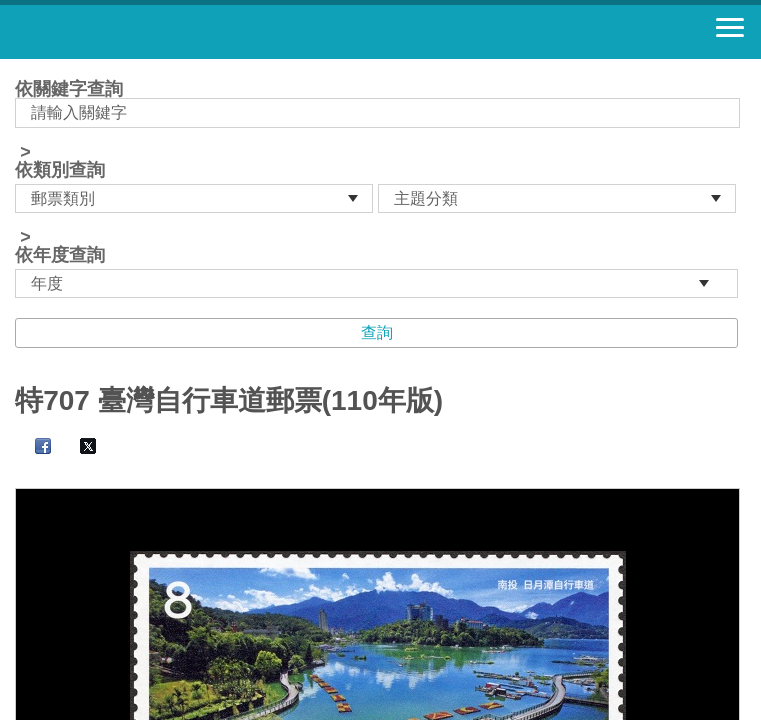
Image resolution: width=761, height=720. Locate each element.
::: (21, 67)
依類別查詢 (60, 170)
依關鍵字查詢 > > (380, 189)
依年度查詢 (60, 255)
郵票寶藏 (125, 32)
